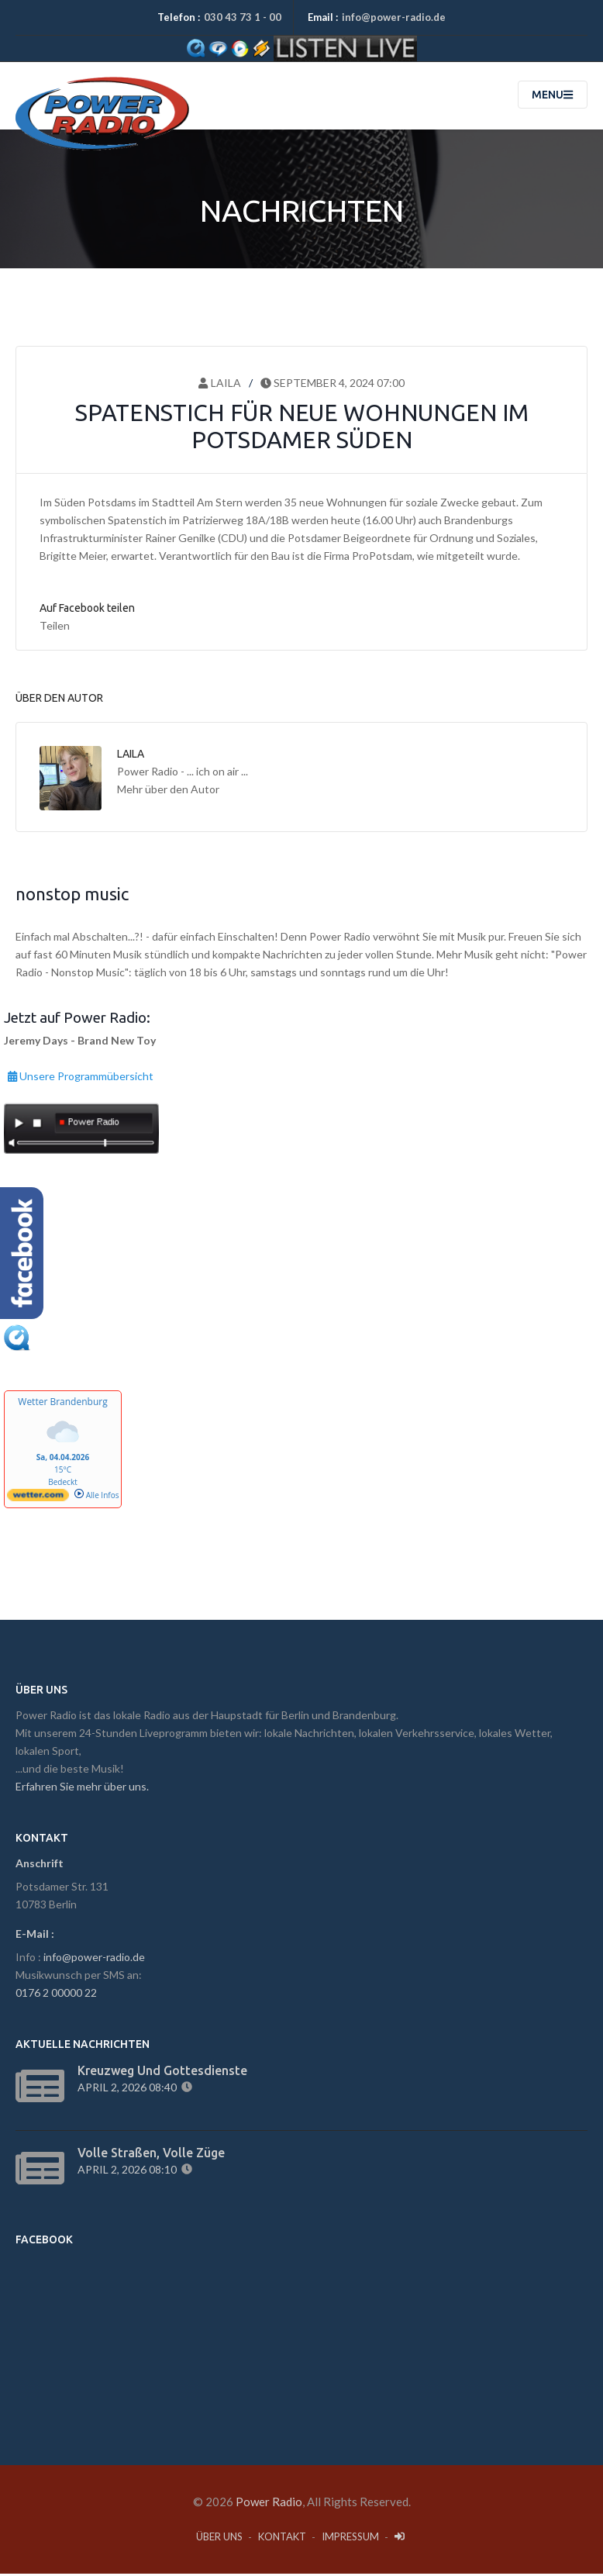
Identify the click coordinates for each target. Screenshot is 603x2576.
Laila (219, 385)
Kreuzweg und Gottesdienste (162, 2073)
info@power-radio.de (394, 17)
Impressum (350, 2539)
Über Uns (219, 2539)
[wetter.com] (38, 1500)
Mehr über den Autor (168, 791)
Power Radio (269, 2504)
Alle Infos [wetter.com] (96, 1497)
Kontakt (282, 2539)
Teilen (55, 627)
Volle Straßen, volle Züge (151, 2155)
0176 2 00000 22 (56, 1994)
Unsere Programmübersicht (80, 1076)
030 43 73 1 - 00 (242, 17)
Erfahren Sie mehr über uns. (82, 1788)
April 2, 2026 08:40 (129, 2089)
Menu (552, 97)
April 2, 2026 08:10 (129, 2171)
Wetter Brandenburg (62, 1404)
